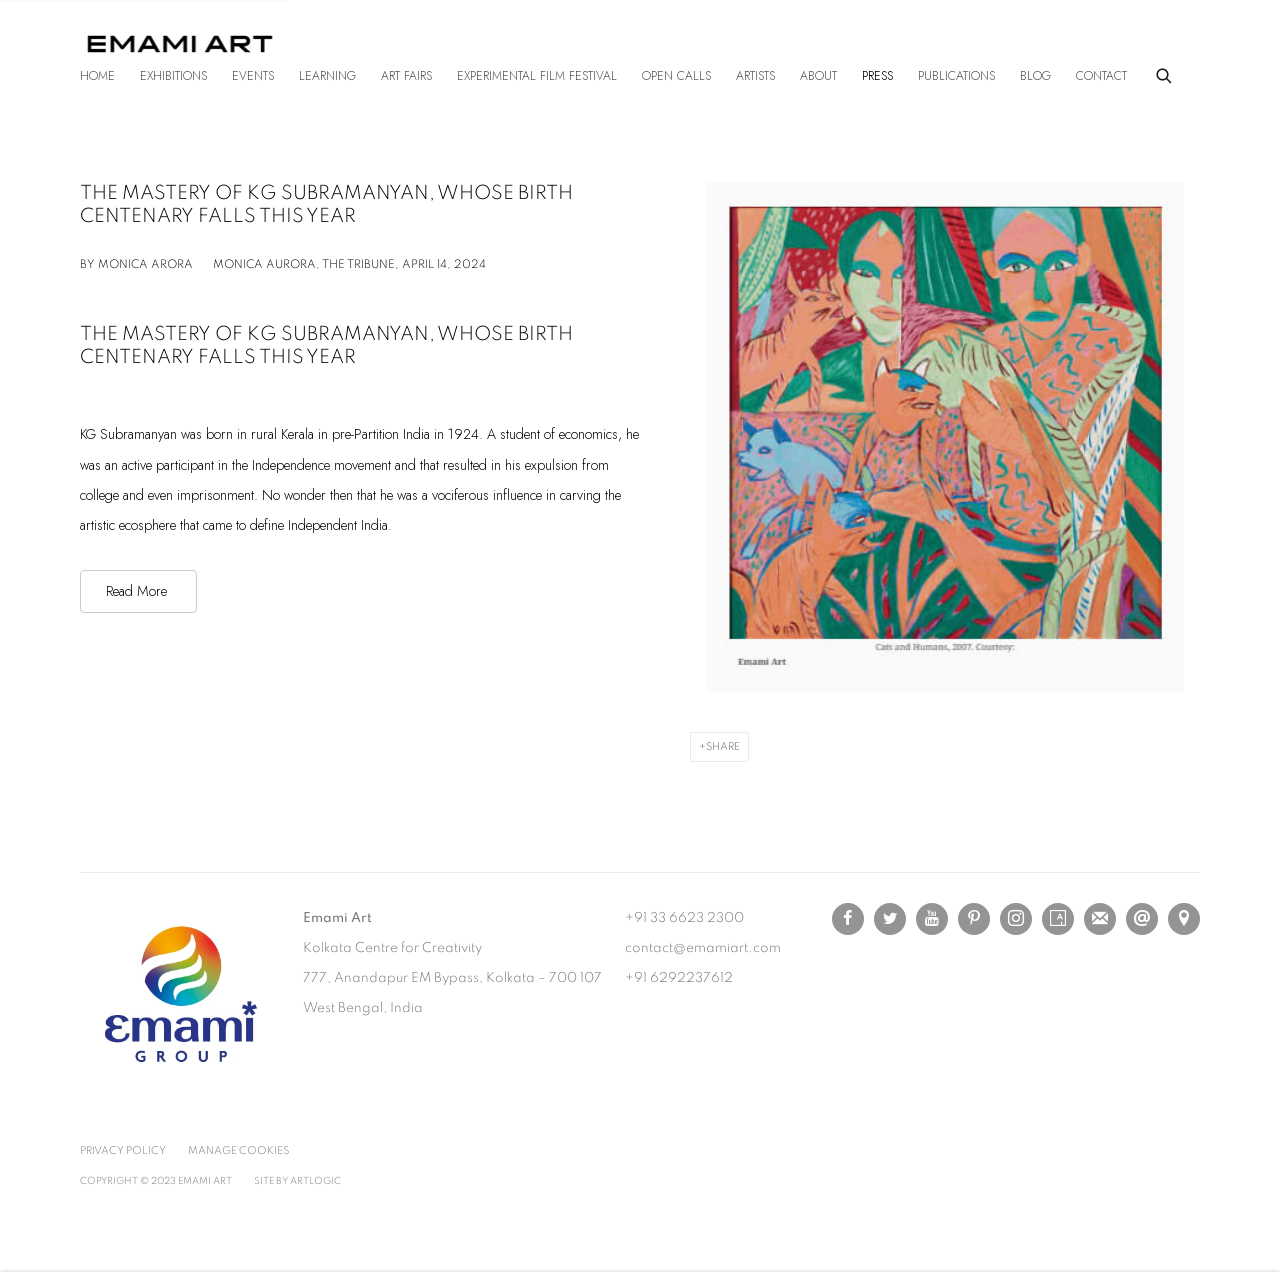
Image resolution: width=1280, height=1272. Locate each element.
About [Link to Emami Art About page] (818, 76)
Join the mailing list (1100, 919)
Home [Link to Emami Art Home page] (97, 76)
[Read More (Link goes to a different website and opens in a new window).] (138, 591)
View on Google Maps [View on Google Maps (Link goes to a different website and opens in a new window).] (1184, 919)
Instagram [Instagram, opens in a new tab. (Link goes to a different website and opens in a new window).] (1016, 919)
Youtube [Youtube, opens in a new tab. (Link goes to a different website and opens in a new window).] (932, 919)
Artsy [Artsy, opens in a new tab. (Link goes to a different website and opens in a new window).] (1058, 919)
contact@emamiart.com (703, 948)
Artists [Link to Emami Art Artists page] (755, 76)
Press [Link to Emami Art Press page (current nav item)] (877, 76)
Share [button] (723, 746)
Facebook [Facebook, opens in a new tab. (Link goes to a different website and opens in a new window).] (848, 919)
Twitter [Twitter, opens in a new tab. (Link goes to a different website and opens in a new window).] (890, 919)
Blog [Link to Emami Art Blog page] (1035, 76)
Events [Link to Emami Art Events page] (253, 76)
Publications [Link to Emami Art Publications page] (956, 76)
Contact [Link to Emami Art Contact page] (1101, 76)
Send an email (1142, 919)
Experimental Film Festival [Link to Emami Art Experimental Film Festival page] (537, 76)
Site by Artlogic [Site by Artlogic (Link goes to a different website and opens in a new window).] (297, 1181)
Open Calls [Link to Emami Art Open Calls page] (676, 76)
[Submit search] (1165, 72)
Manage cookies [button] (238, 1150)
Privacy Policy (123, 1150)
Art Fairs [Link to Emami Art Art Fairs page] (406, 76)
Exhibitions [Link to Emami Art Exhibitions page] (173, 76)
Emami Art (180, 44)
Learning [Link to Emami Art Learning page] (327, 76)
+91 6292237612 (679, 978)
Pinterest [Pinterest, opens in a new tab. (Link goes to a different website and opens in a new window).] (974, 919)
